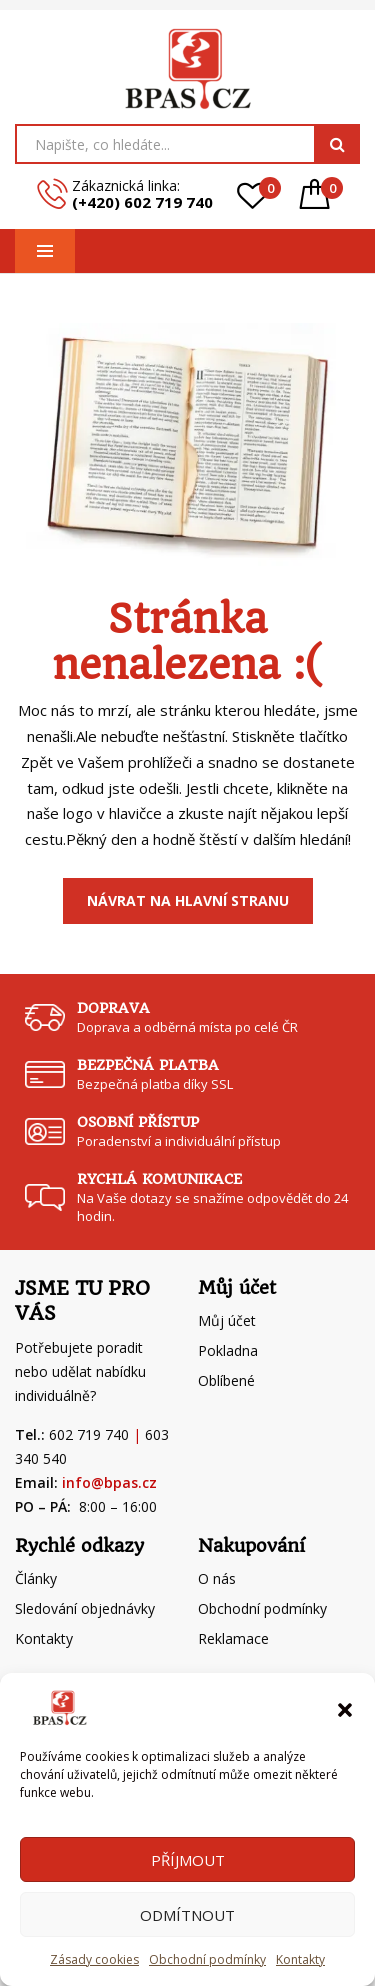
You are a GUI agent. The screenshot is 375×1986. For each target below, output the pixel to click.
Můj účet (227, 1320)
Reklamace (233, 1638)
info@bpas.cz (109, 1482)
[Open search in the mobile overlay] (187, 144)
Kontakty (300, 1959)
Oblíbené (226, 1380)
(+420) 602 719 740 (142, 202)
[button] (345, 1708)
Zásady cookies (94, 1959)
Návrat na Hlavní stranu (188, 900)
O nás (217, 1578)
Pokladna (228, 1350)
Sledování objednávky (85, 1608)
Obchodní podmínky (207, 1959)
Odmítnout (187, 1915)
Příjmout (188, 1860)
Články (36, 1578)
